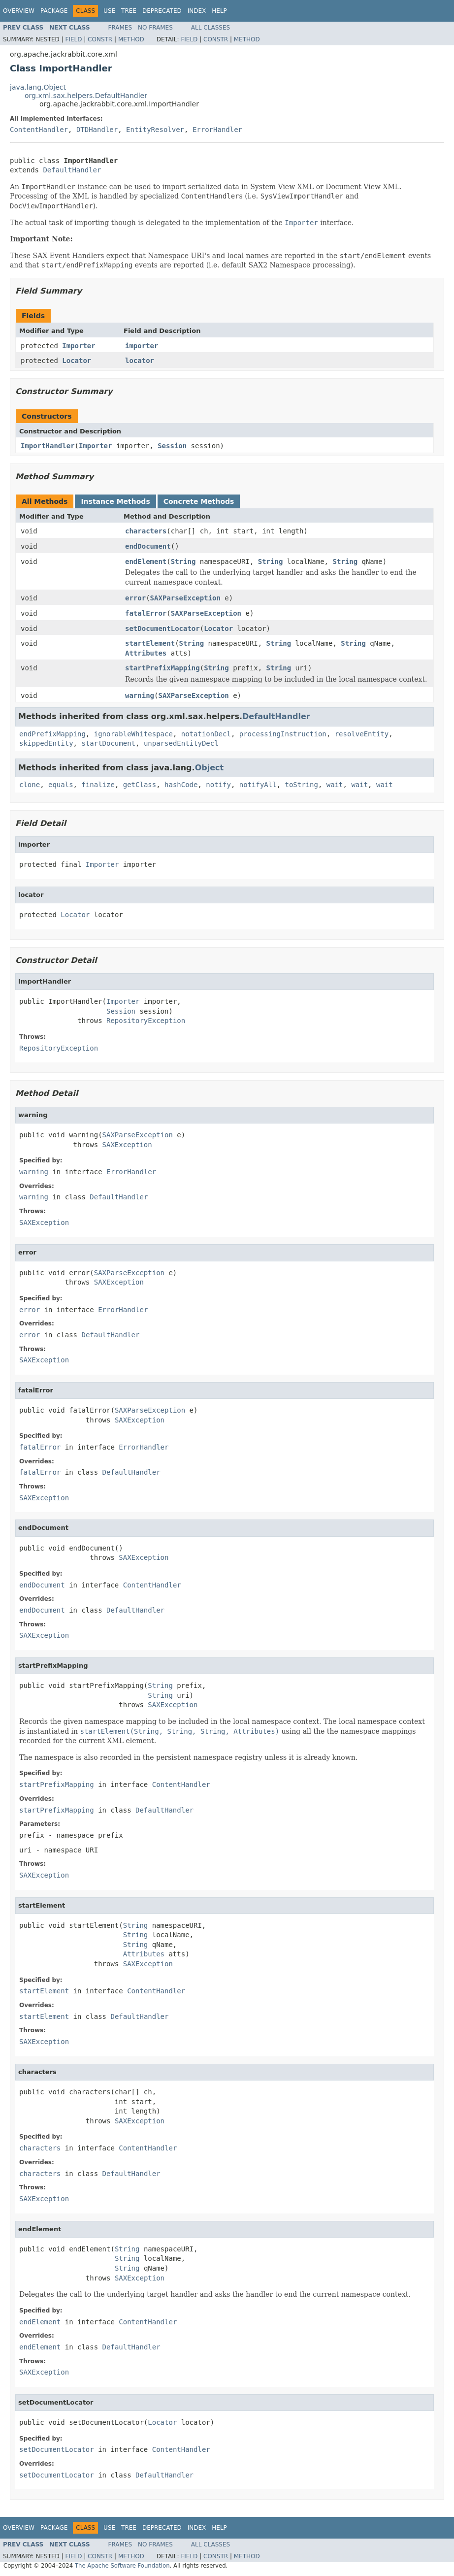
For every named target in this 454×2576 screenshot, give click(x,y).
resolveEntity (362, 734)
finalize (97, 785)
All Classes (210, 27)
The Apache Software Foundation (122, 2565)
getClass (139, 785)
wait (334, 785)
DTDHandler (97, 129)
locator (139, 360)
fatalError (145, 613)
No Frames (155, 27)
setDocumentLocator (162, 628)
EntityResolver (155, 129)
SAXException (127, 1145)
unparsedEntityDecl (181, 743)
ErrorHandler (217, 129)
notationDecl (206, 734)
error (135, 598)
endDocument (148, 546)
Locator (76, 360)
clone (29, 785)
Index (197, 10)
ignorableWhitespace (133, 734)
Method (131, 39)
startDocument (108, 743)
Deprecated (162, 10)
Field (73, 39)
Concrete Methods (198, 501)
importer (141, 346)
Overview (18, 10)
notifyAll (258, 785)
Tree (128, 10)
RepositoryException (145, 1020)
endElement (145, 561)
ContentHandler (39, 129)
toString (301, 785)
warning (139, 695)
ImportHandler (48, 446)
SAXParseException (185, 598)
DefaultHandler (72, 170)
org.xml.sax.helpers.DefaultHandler (86, 95)
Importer (78, 346)
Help (219, 10)
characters (145, 531)
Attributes (145, 653)
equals (60, 785)
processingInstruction (282, 734)
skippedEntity (46, 743)
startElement (150, 643)
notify (218, 785)
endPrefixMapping (52, 734)
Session (172, 446)
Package (53, 10)
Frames (120, 27)
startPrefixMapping (162, 668)
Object (209, 767)
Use (109, 10)
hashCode (180, 785)
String (183, 561)
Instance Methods (115, 501)
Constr (100, 39)
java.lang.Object (38, 87)
